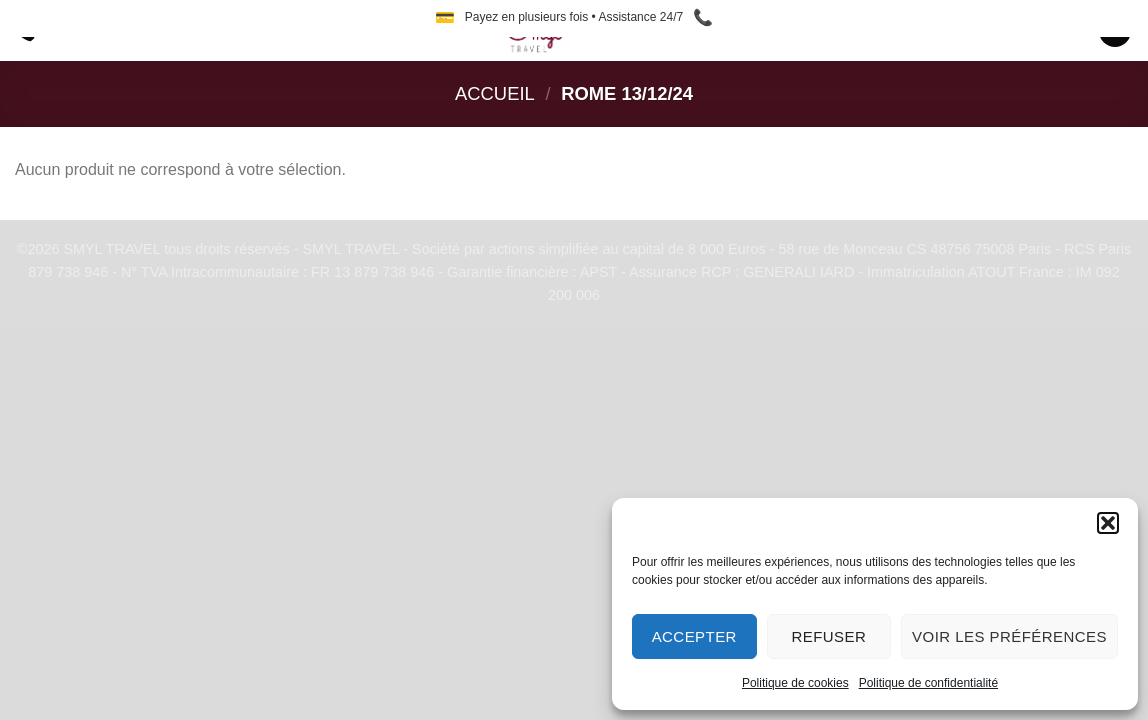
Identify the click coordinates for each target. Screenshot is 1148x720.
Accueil (495, 93)
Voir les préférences (1009, 636)
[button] (1108, 523)
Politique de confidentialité (928, 683)
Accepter (694, 636)
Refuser (828, 636)
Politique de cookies (795, 683)
